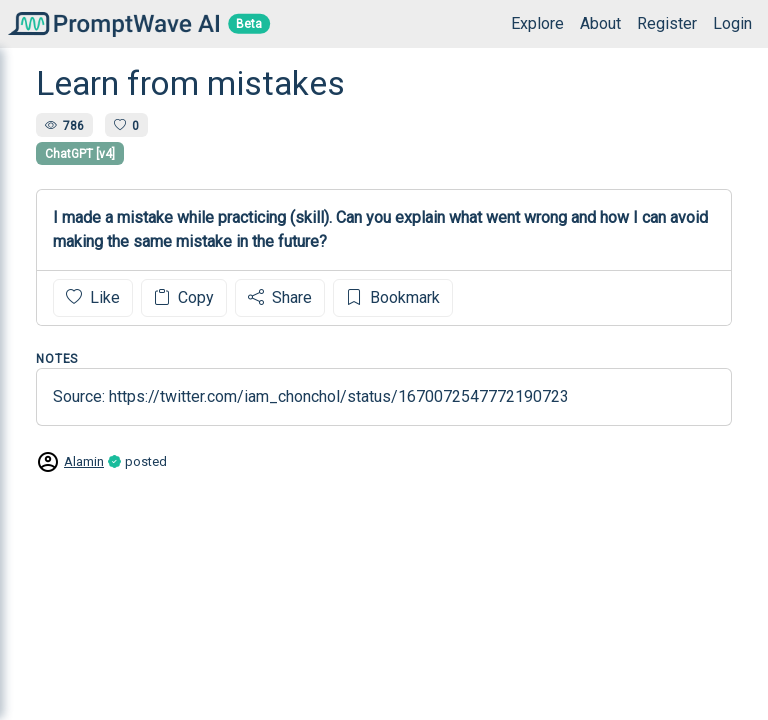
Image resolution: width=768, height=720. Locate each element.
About (600, 23)
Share (280, 297)
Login (732, 23)
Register (667, 23)
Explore (537, 23)
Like (93, 297)
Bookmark (393, 297)
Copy (184, 297)
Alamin (84, 461)
